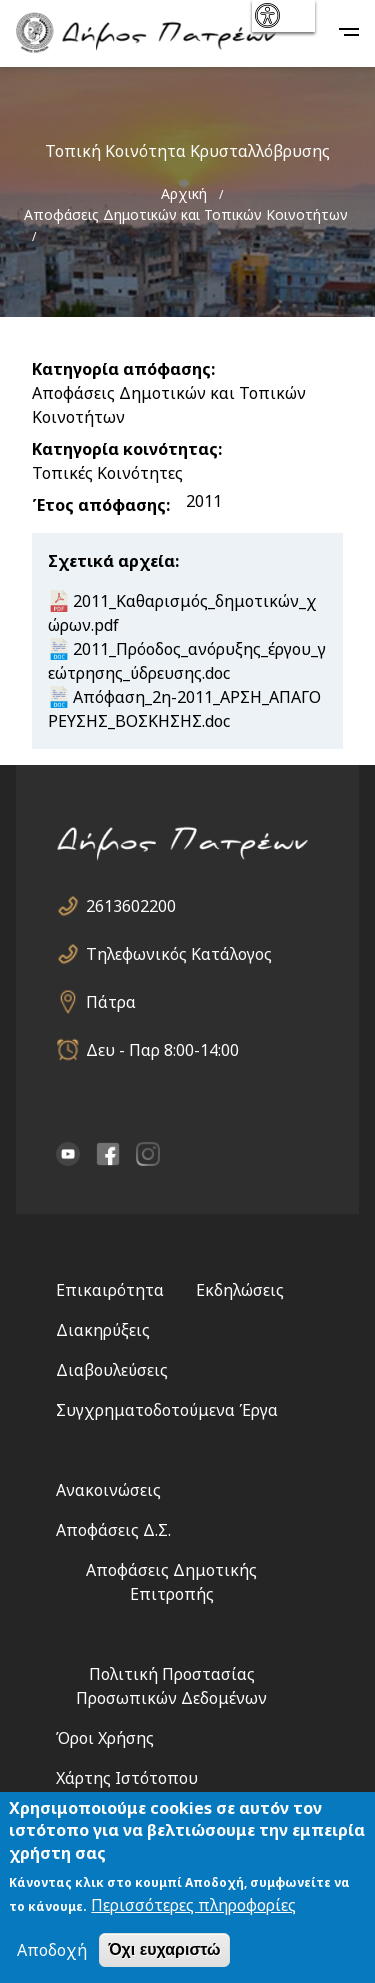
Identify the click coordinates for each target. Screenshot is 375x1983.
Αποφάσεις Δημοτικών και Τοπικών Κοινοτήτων (186, 214)
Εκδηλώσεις (240, 1290)
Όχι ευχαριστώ (164, 1952)
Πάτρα (111, 1002)
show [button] (281, 16)
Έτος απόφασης (99, 505)
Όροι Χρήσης (105, 1738)
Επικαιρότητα (110, 1290)
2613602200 (131, 906)
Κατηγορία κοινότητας (125, 449)
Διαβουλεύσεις (112, 1370)
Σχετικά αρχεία (111, 561)
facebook (108, 1154)
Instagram (148, 1154)
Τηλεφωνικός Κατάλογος (179, 954)
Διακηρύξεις (103, 1330)
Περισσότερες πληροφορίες (193, 1908)
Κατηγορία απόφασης (121, 369)
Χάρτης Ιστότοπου (127, 1778)
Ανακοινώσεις (108, 1490)
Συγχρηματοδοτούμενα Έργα (167, 1410)
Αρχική (184, 193)
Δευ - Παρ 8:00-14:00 (162, 1050)
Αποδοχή (52, 1953)
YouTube (68, 1154)
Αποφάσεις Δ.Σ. (113, 1530)
